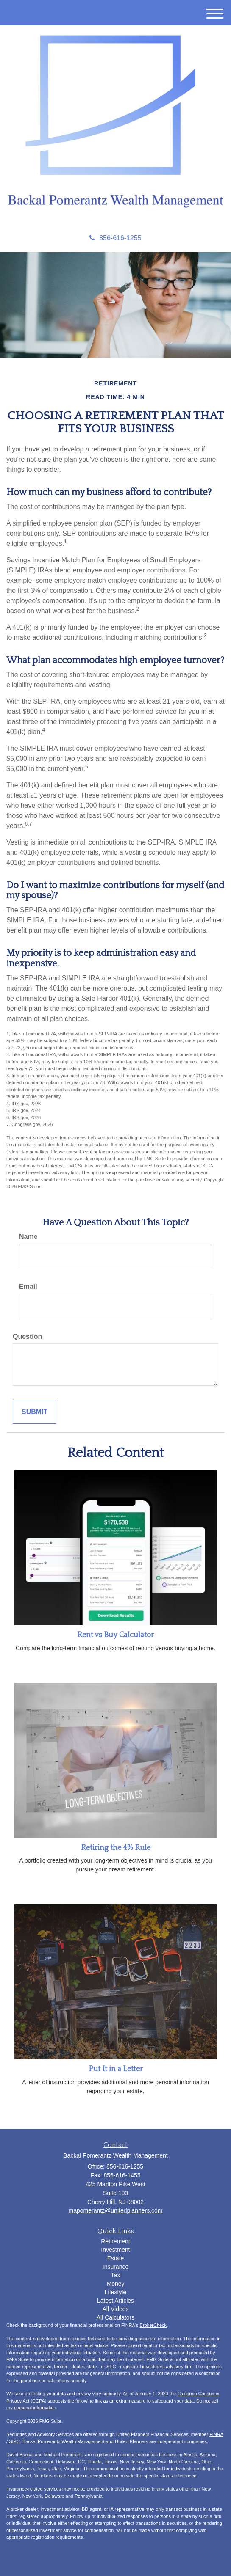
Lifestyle (115, 2292)
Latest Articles (115, 2300)
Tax (115, 2275)
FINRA (216, 2434)
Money (115, 2283)
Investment (115, 2249)
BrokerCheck (153, 2325)
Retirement (115, 2241)
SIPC (14, 2441)
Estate (115, 2258)
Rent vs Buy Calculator (115, 1635)
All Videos (115, 2309)
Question (27, 1336)
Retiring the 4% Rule (115, 1848)
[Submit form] (34, 1412)
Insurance (115, 2266)
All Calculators (115, 2317)
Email (28, 1286)
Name (28, 1236)
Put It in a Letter (116, 2069)
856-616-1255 (115, 238)
